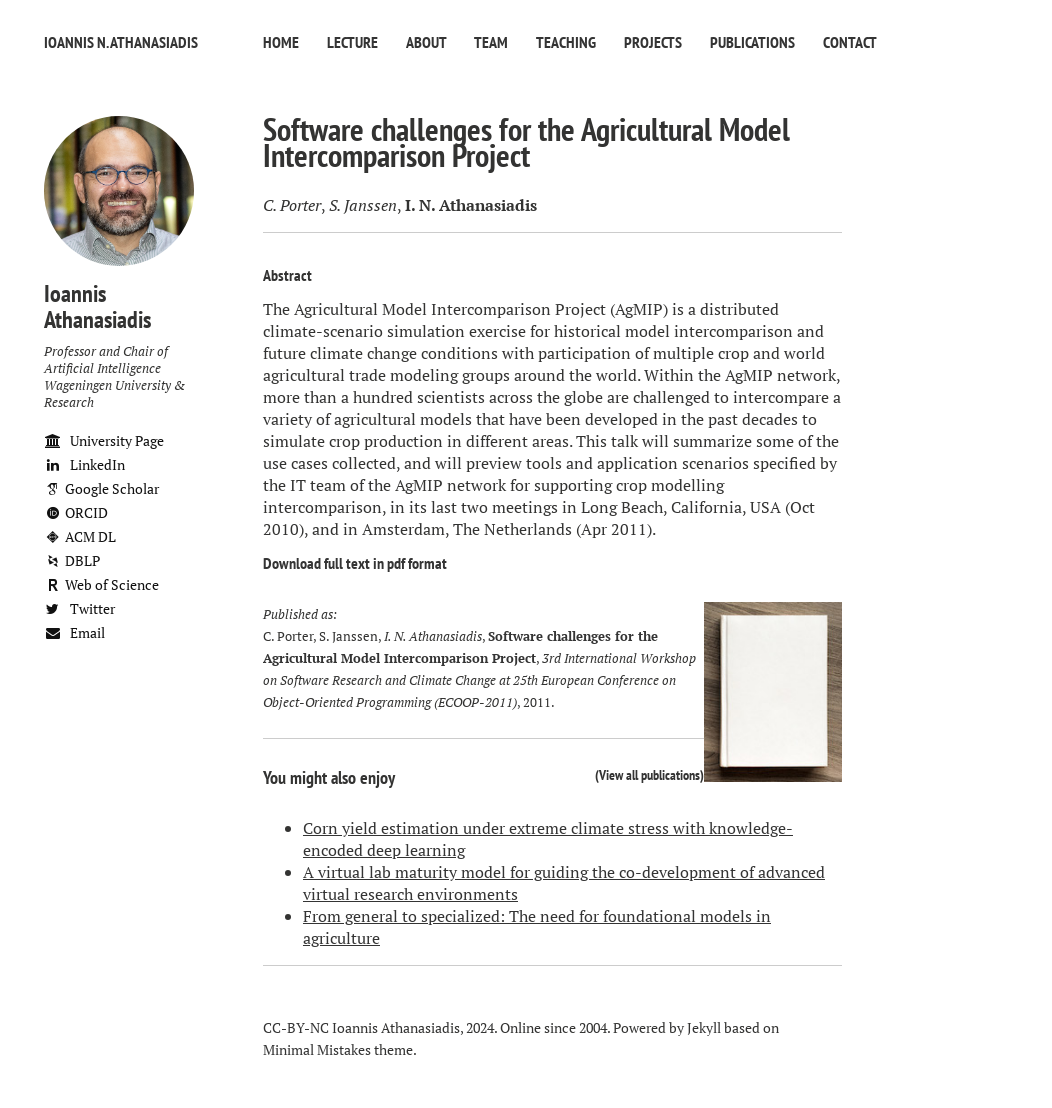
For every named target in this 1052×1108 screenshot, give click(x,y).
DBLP (72, 560)
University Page (104, 440)
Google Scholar (101, 488)
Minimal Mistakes (317, 1049)
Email (74, 632)
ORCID (76, 512)
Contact (850, 42)
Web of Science (101, 584)
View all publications (649, 774)
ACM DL (80, 536)
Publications (752, 42)
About (426, 42)
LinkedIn (84, 464)
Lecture (352, 42)
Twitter (79, 608)
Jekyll (704, 1027)
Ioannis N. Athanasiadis (121, 42)
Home (281, 42)
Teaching (566, 42)
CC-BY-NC (296, 1027)
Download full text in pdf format (355, 563)
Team (491, 42)
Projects (653, 42)
